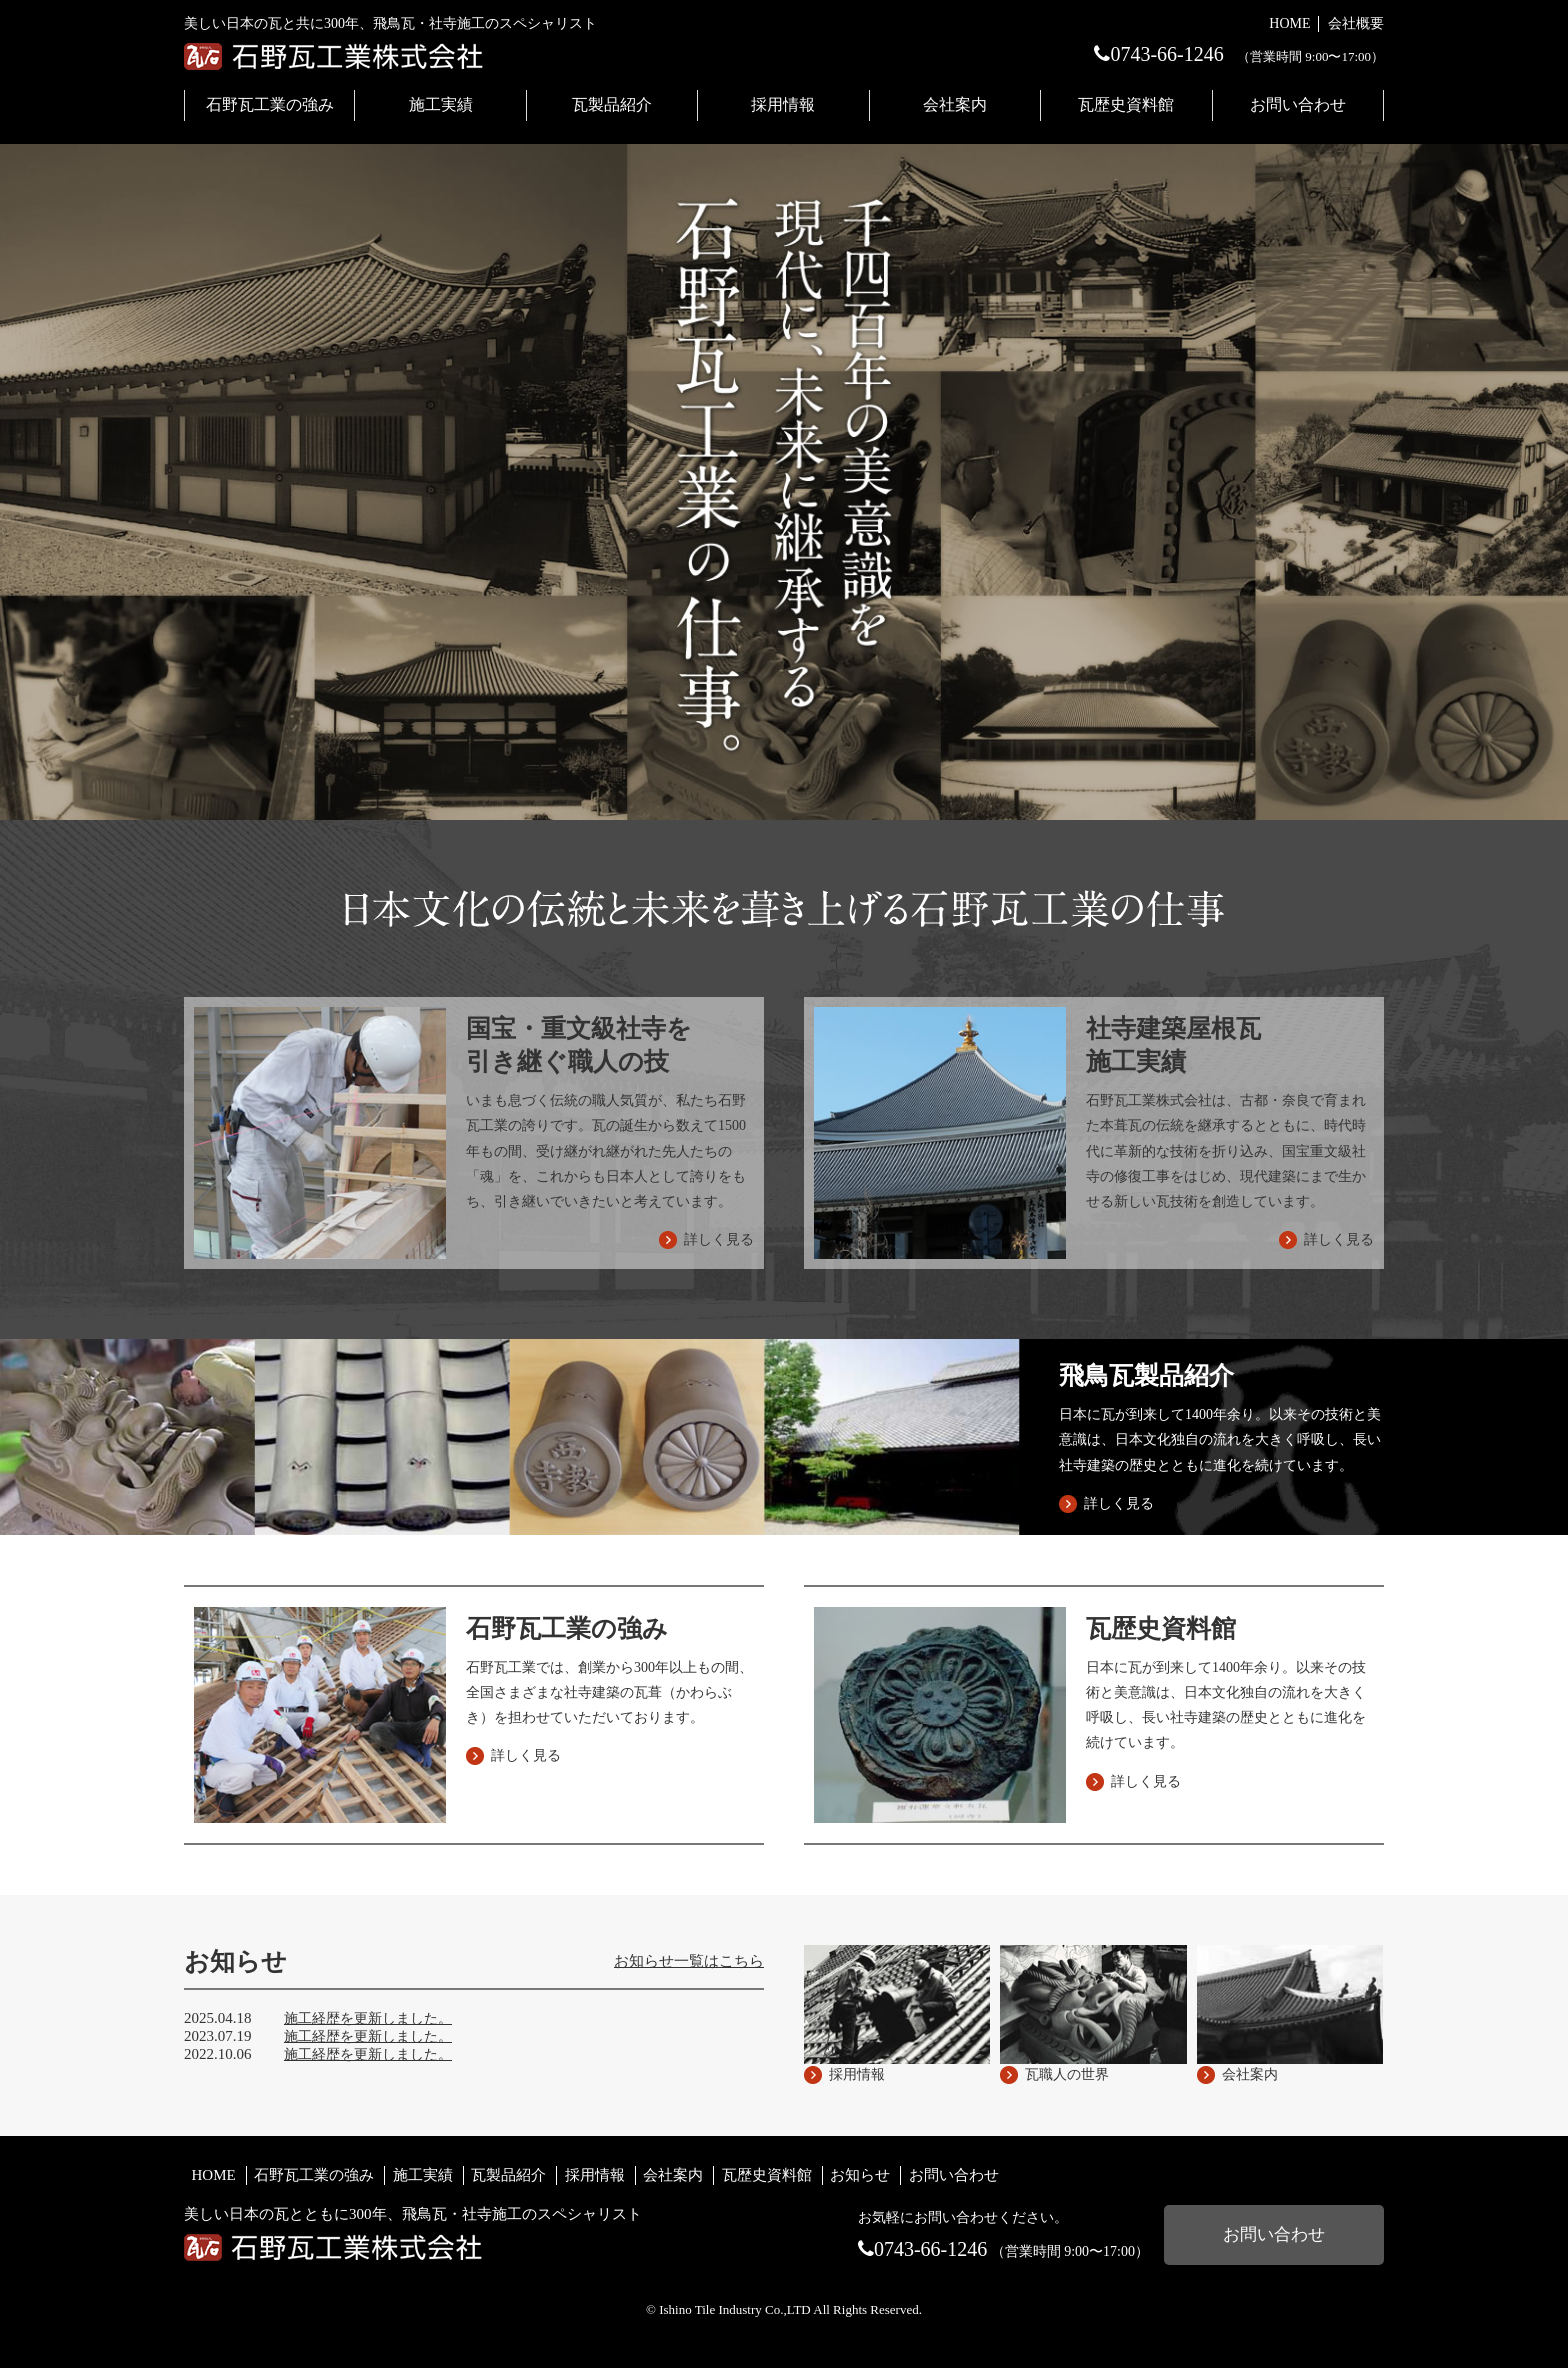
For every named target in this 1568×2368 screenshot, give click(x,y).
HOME (1289, 23)
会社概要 (1356, 23)
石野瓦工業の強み (270, 104)
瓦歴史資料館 (1126, 104)
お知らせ (860, 2175)
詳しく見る (1119, 1503)
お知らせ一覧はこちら (689, 1961)
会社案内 (955, 104)
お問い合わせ (1298, 104)
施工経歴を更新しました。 (368, 2018)
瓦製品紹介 (612, 104)
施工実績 (441, 104)
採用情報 (783, 104)
